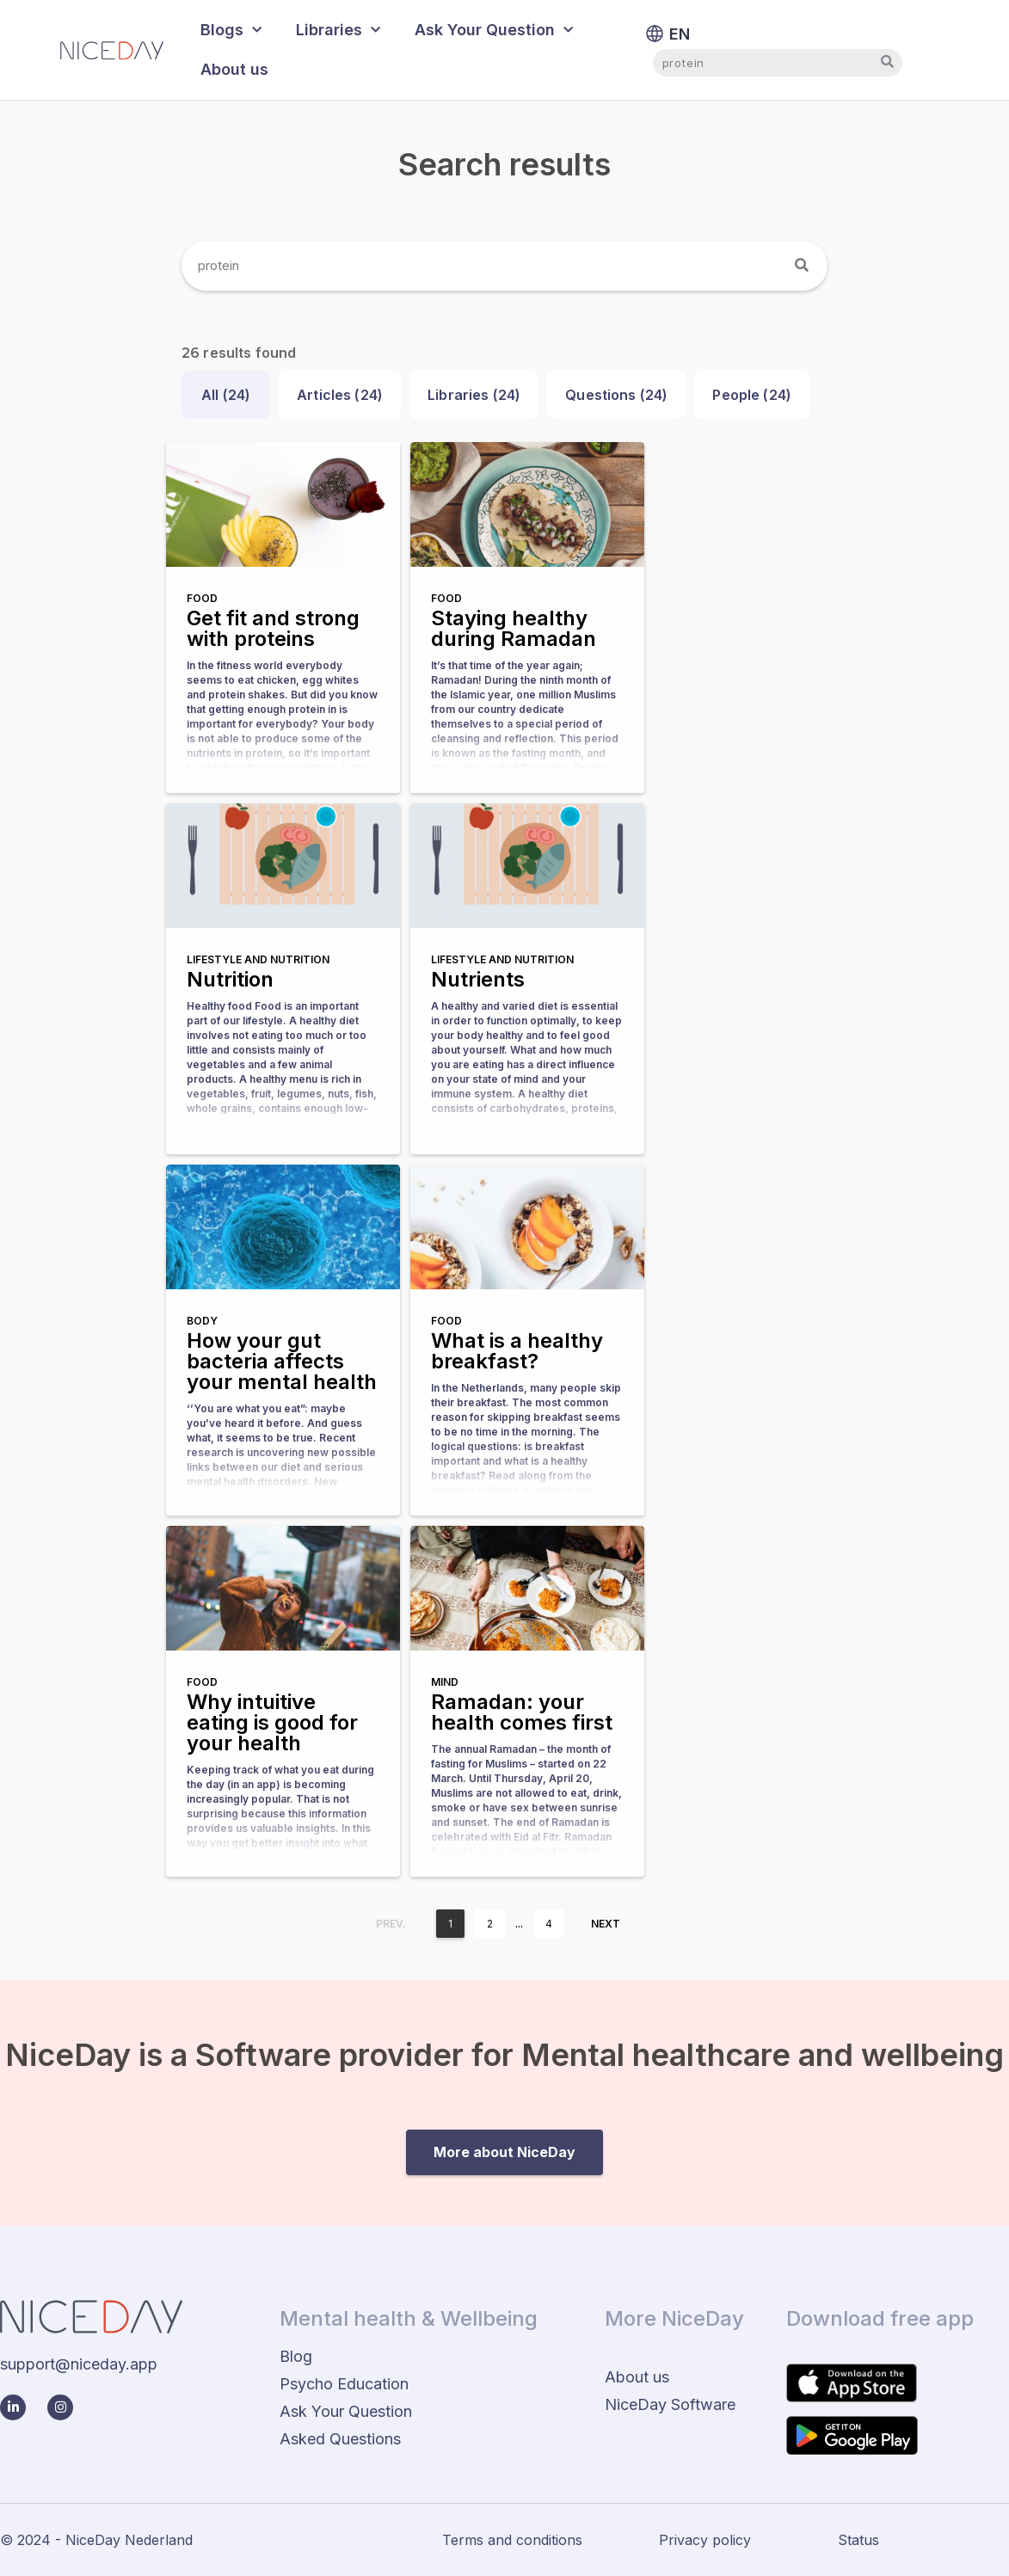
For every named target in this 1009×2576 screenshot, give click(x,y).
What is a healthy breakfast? (517, 1351)
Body (202, 1320)
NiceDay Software (670, 2404)
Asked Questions (340, 2439)
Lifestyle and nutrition (258, 959)
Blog (296, 2356)
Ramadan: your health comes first (521, 1712)
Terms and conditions (512, 2539)
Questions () (616, 394)
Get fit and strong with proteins (273, 628)
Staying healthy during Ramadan (513, 628)
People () (751, 394)
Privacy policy (705, 2539)
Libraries (338, 30)
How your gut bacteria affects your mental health (282, 1361)
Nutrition (230, 979)
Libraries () (474, 394)
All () (225, 394)
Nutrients (478, 979)
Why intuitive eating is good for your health (272, 1722)
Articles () (340, 394)
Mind (444, 1681)
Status (858, 2539)
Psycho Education (344, 2384)
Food (202, 598)
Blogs (230, 30)
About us (234, 69)
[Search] (803, 266)
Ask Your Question (494, 30)
